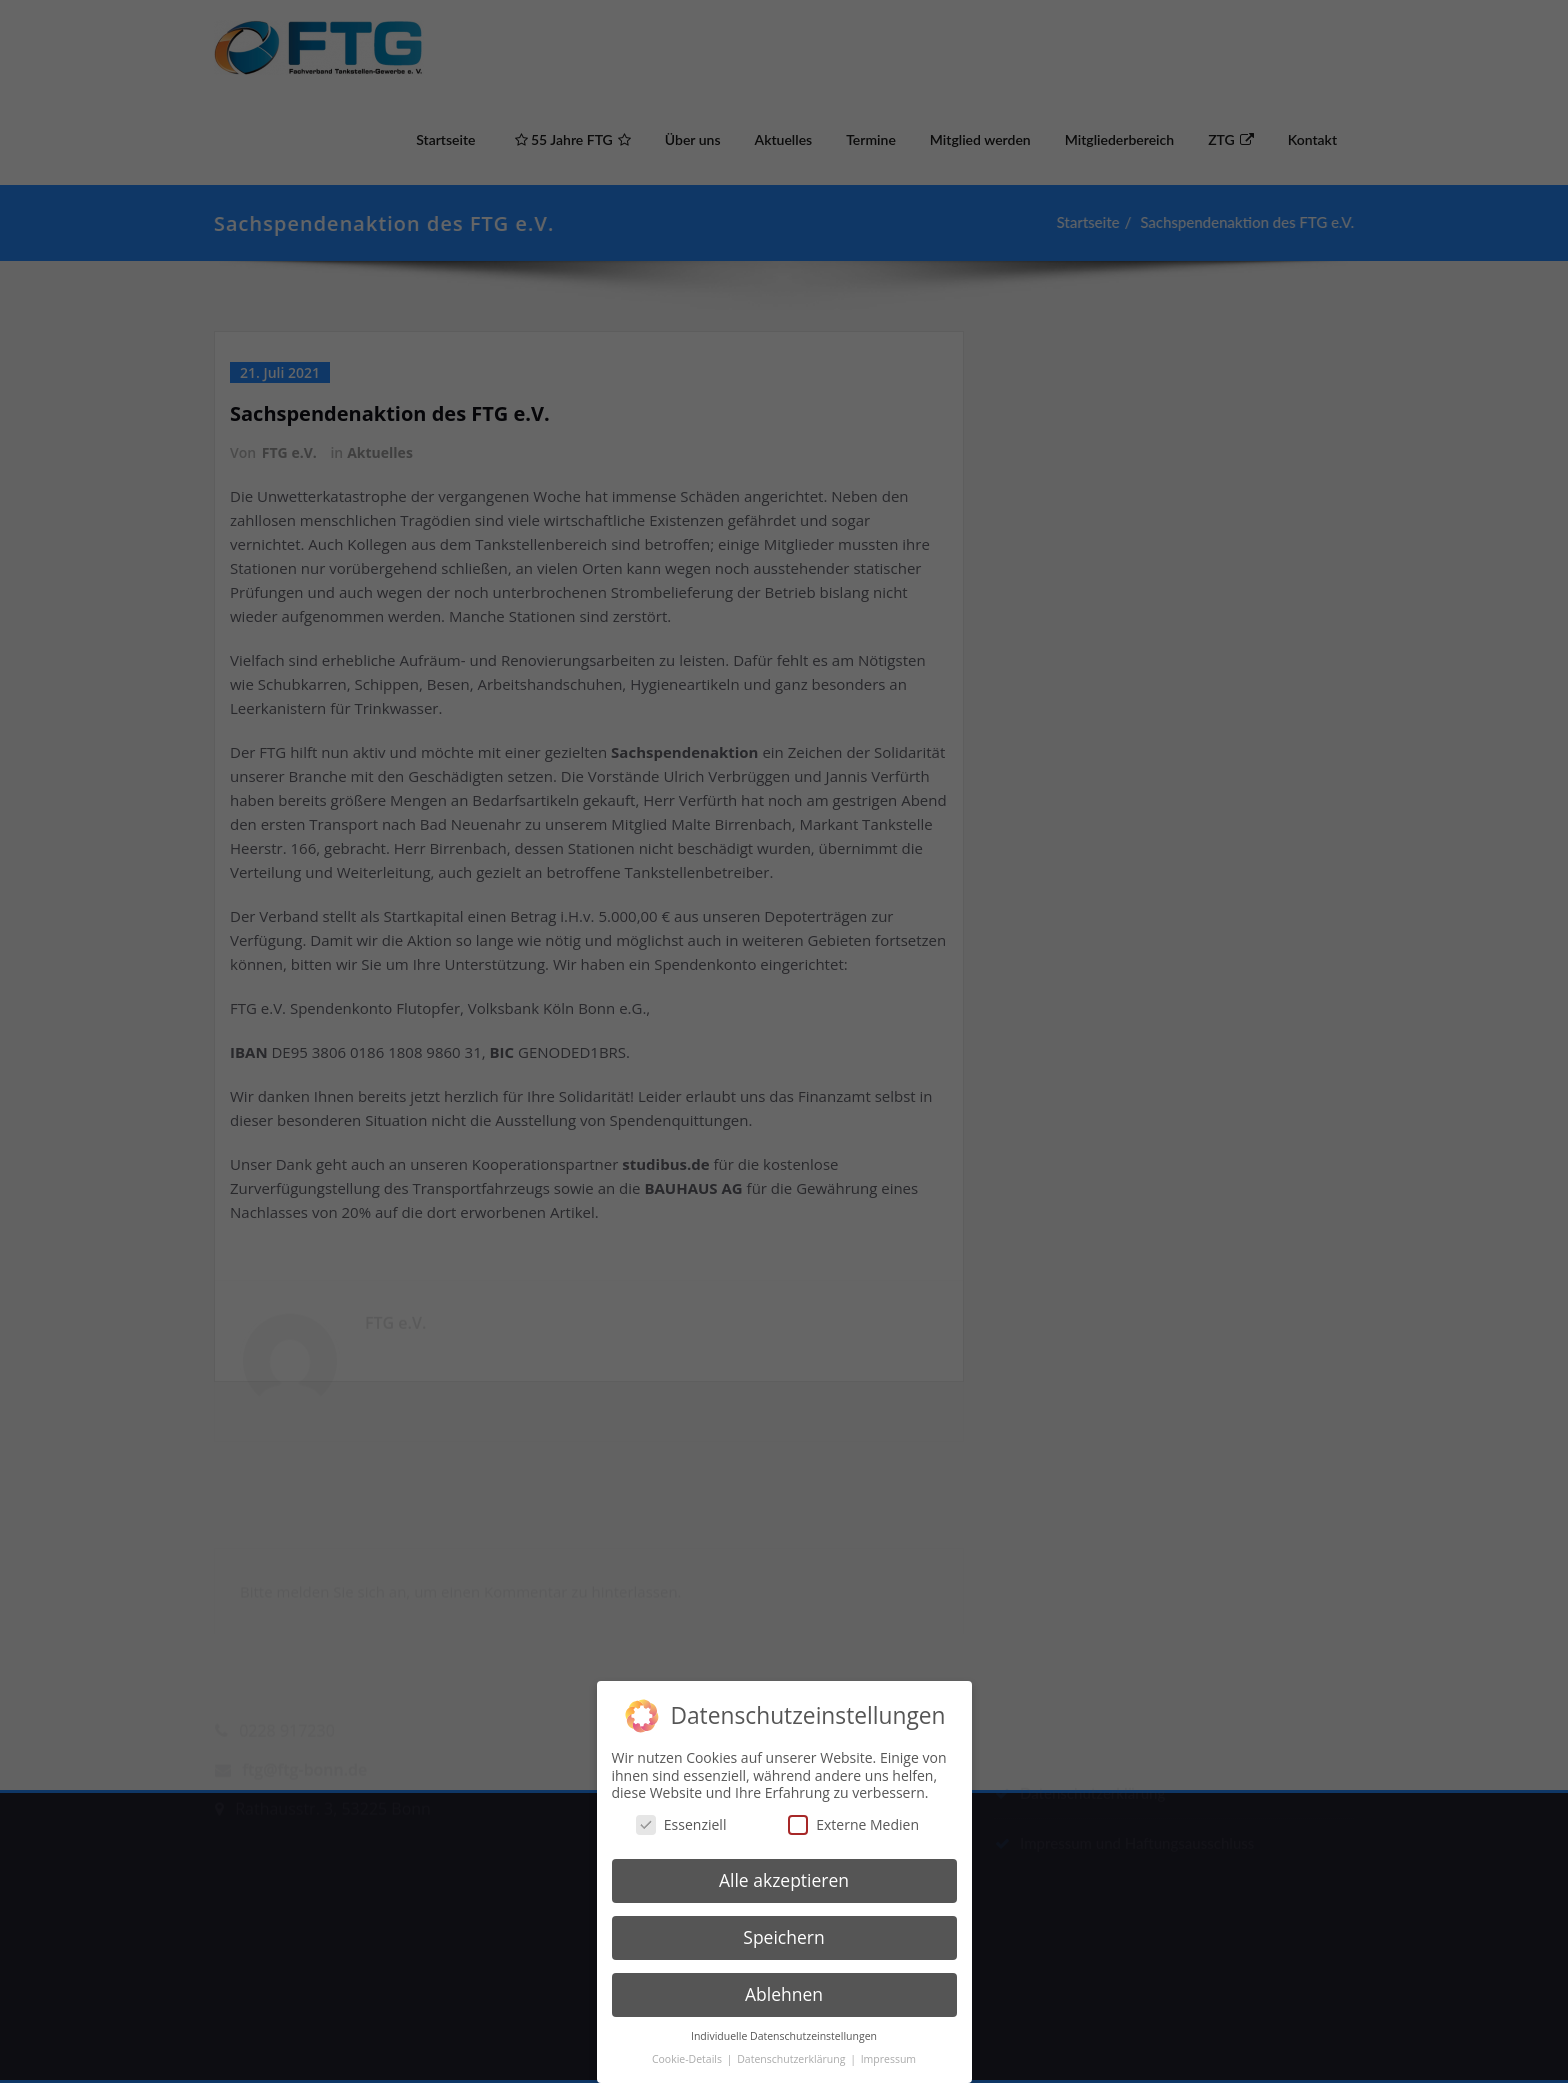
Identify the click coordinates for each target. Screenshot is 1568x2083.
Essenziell (681, 1812)
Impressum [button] (888, 2047)
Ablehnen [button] (784, 1983)
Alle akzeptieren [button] (784, 1869)
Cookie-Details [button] (688, 2047)
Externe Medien (853, 1812)
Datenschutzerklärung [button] (792, 2047)
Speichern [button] (783, 1926)
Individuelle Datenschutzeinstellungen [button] (784, 2024)
